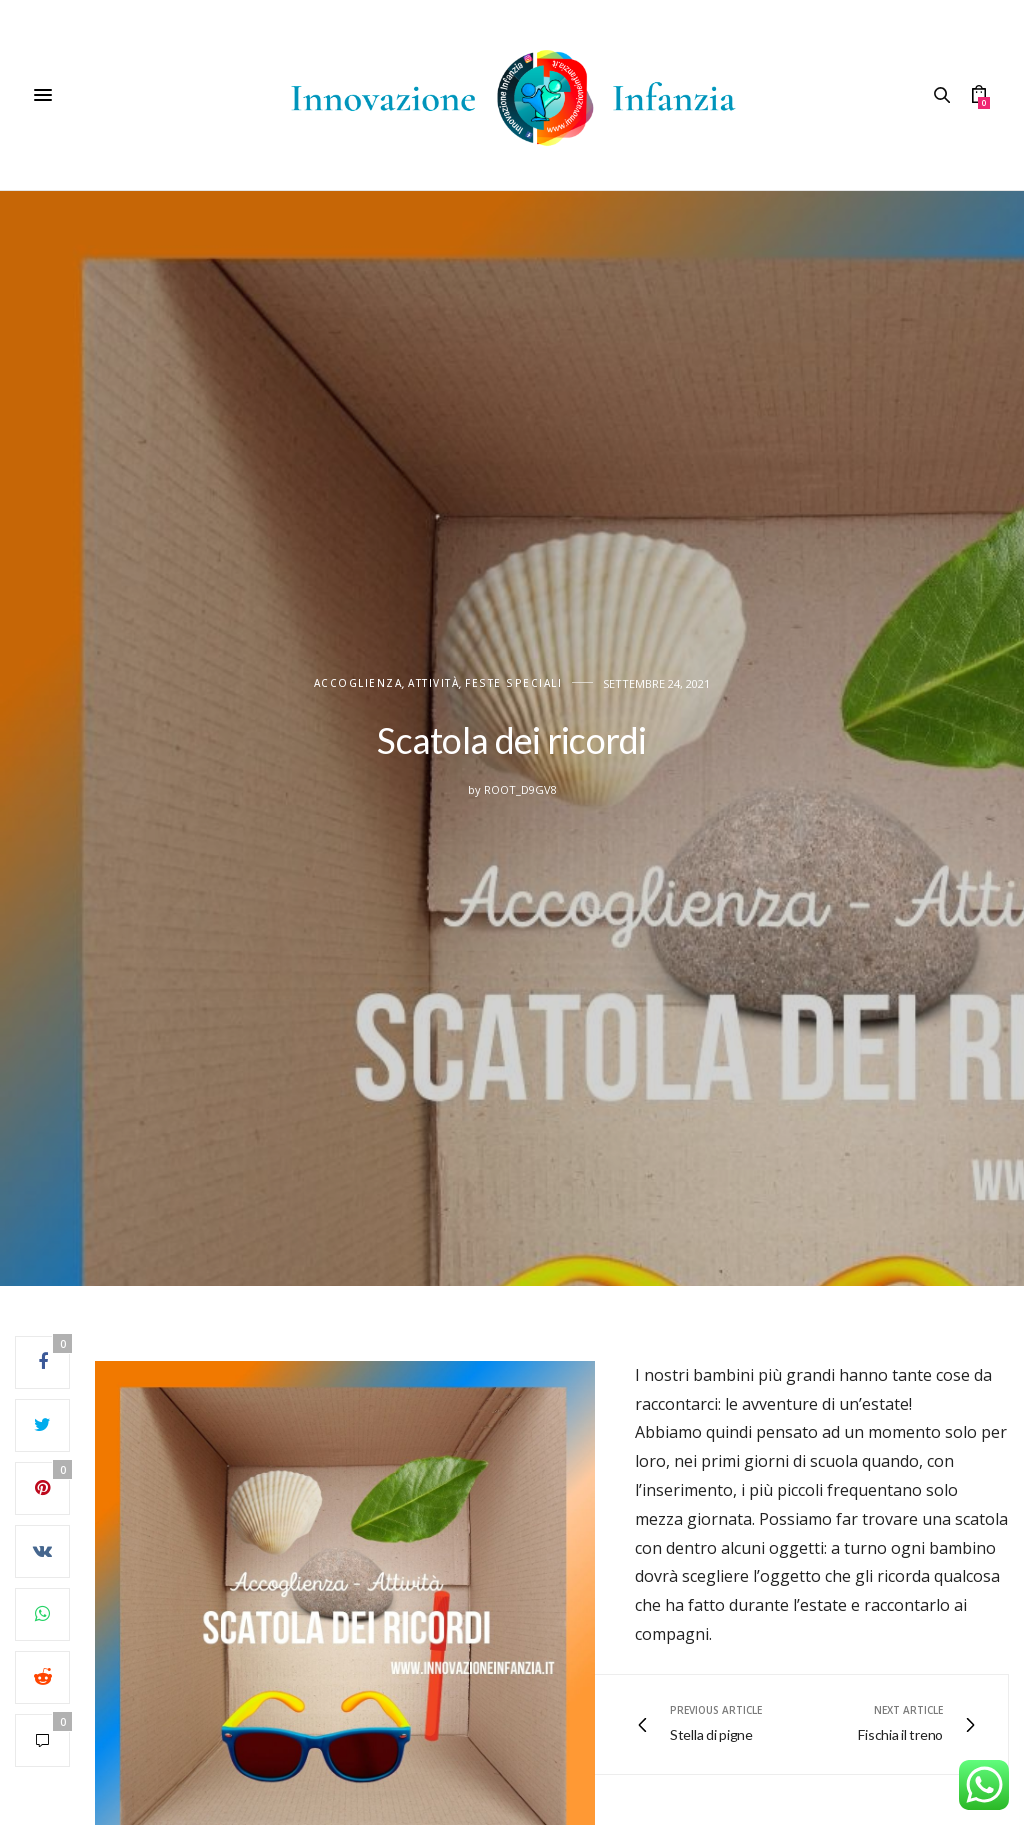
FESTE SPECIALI (513, 683)
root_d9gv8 (520, 789)
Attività (433, 683)
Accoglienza (358, 683)
